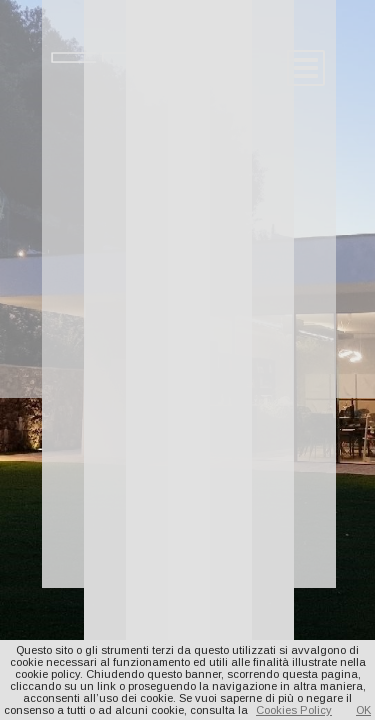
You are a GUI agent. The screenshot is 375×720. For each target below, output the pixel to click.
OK (363, 710)
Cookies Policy (294, 710)
